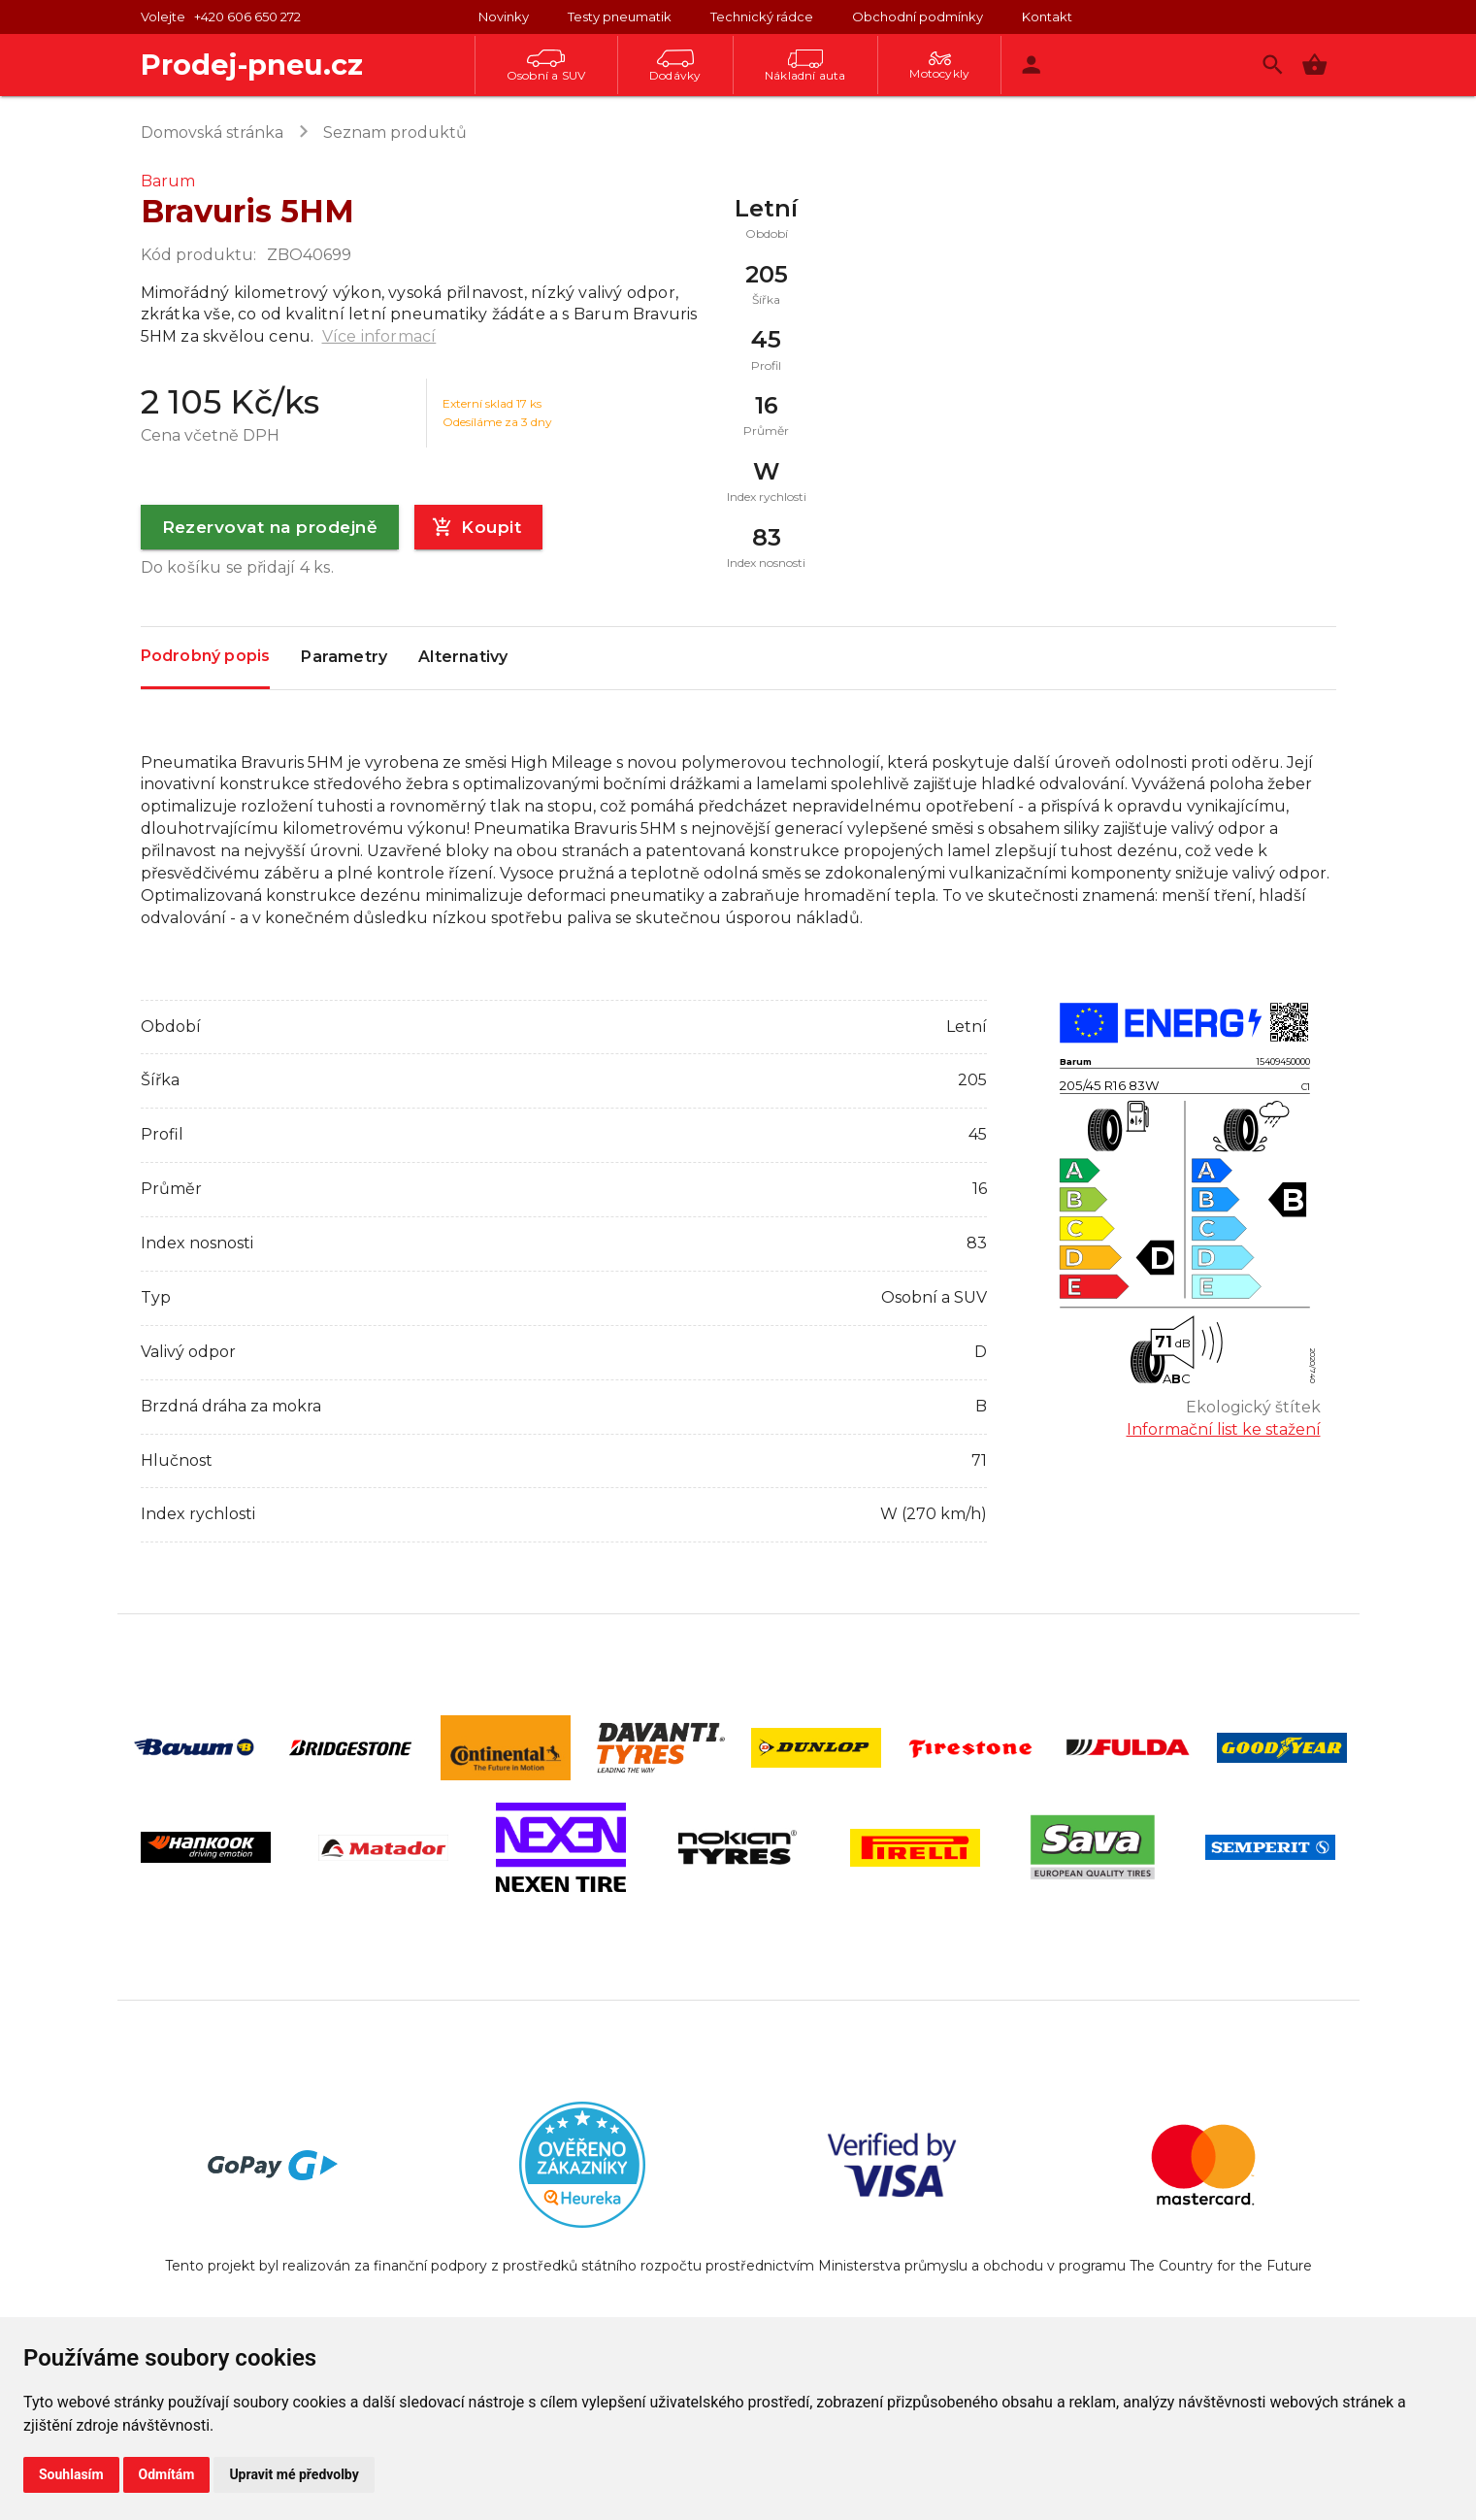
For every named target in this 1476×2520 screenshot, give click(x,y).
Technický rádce (761, 16)
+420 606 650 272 (247, 16)
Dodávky (675, 66)
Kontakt (1047, 16)
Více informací (379, 336)
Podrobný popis (206, 656)
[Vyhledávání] (1273, 64)
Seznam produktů (395, 132)
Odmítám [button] (167, 2474)
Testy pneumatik (620, 16)
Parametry (344, 658)
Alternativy (463, 658)
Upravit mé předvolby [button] (293, 2474)
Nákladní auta (805, 66)
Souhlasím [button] (71, 2474)
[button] (1314, 64)
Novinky (503, 16)
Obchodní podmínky (917, 16)
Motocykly (939, 66)
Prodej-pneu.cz (252, 65)
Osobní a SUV (546, 66)
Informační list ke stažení (1224, 1429)
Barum (168, 181)
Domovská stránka (212, 132)
